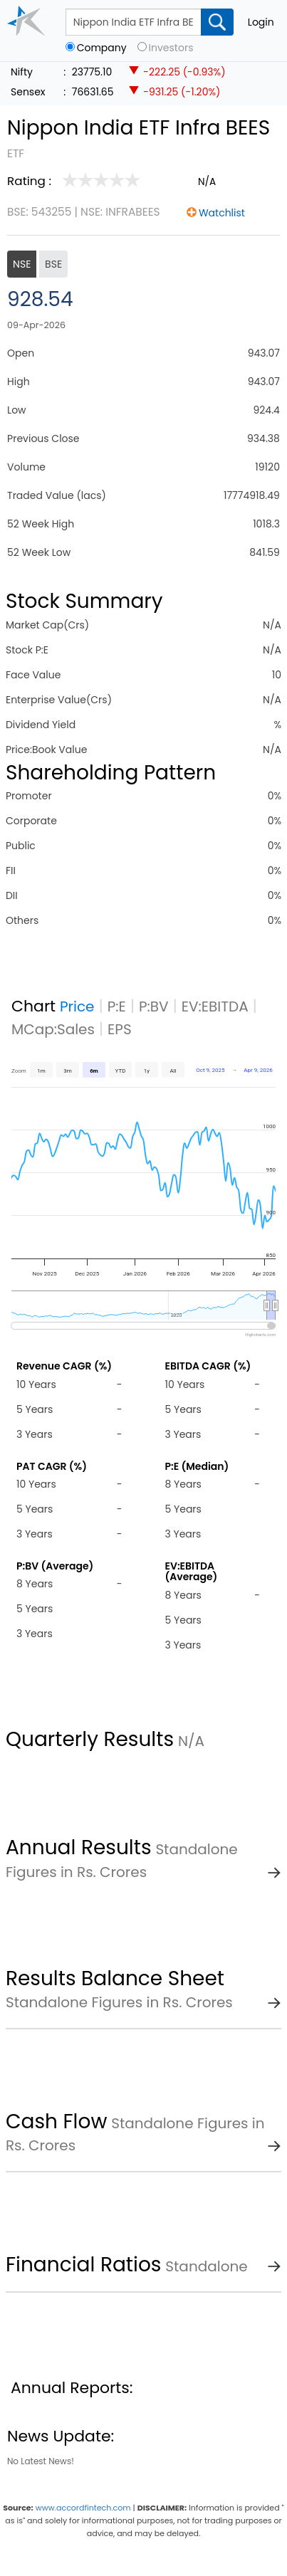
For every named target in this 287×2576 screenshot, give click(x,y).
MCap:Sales (53, 1029)
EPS (120, 1029)
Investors (171, 48)
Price (77, 1006)
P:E (117, 1006)
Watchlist (222, 213)
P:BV (154, 1006)
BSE (53, 264)
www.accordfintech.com (83, 2507)
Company (102, 48)
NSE (22, 264)
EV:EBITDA (215, 1006)
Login (261, 22)
